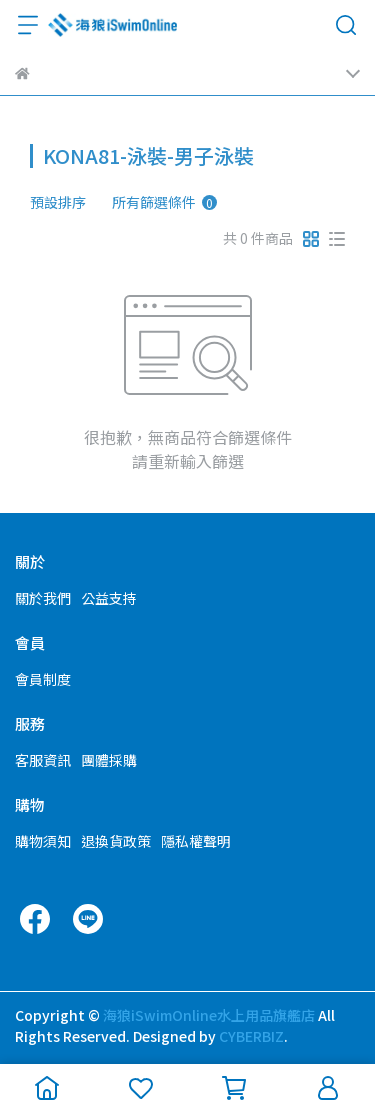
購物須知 (43, 841)
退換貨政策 (116, 841)
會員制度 (43, 679)
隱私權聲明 (196, 841)
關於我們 (43, 598)
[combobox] (66, 202)
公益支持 (109, 598)
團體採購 (109, 760)
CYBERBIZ (251, 1036)
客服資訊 (43, 760)
